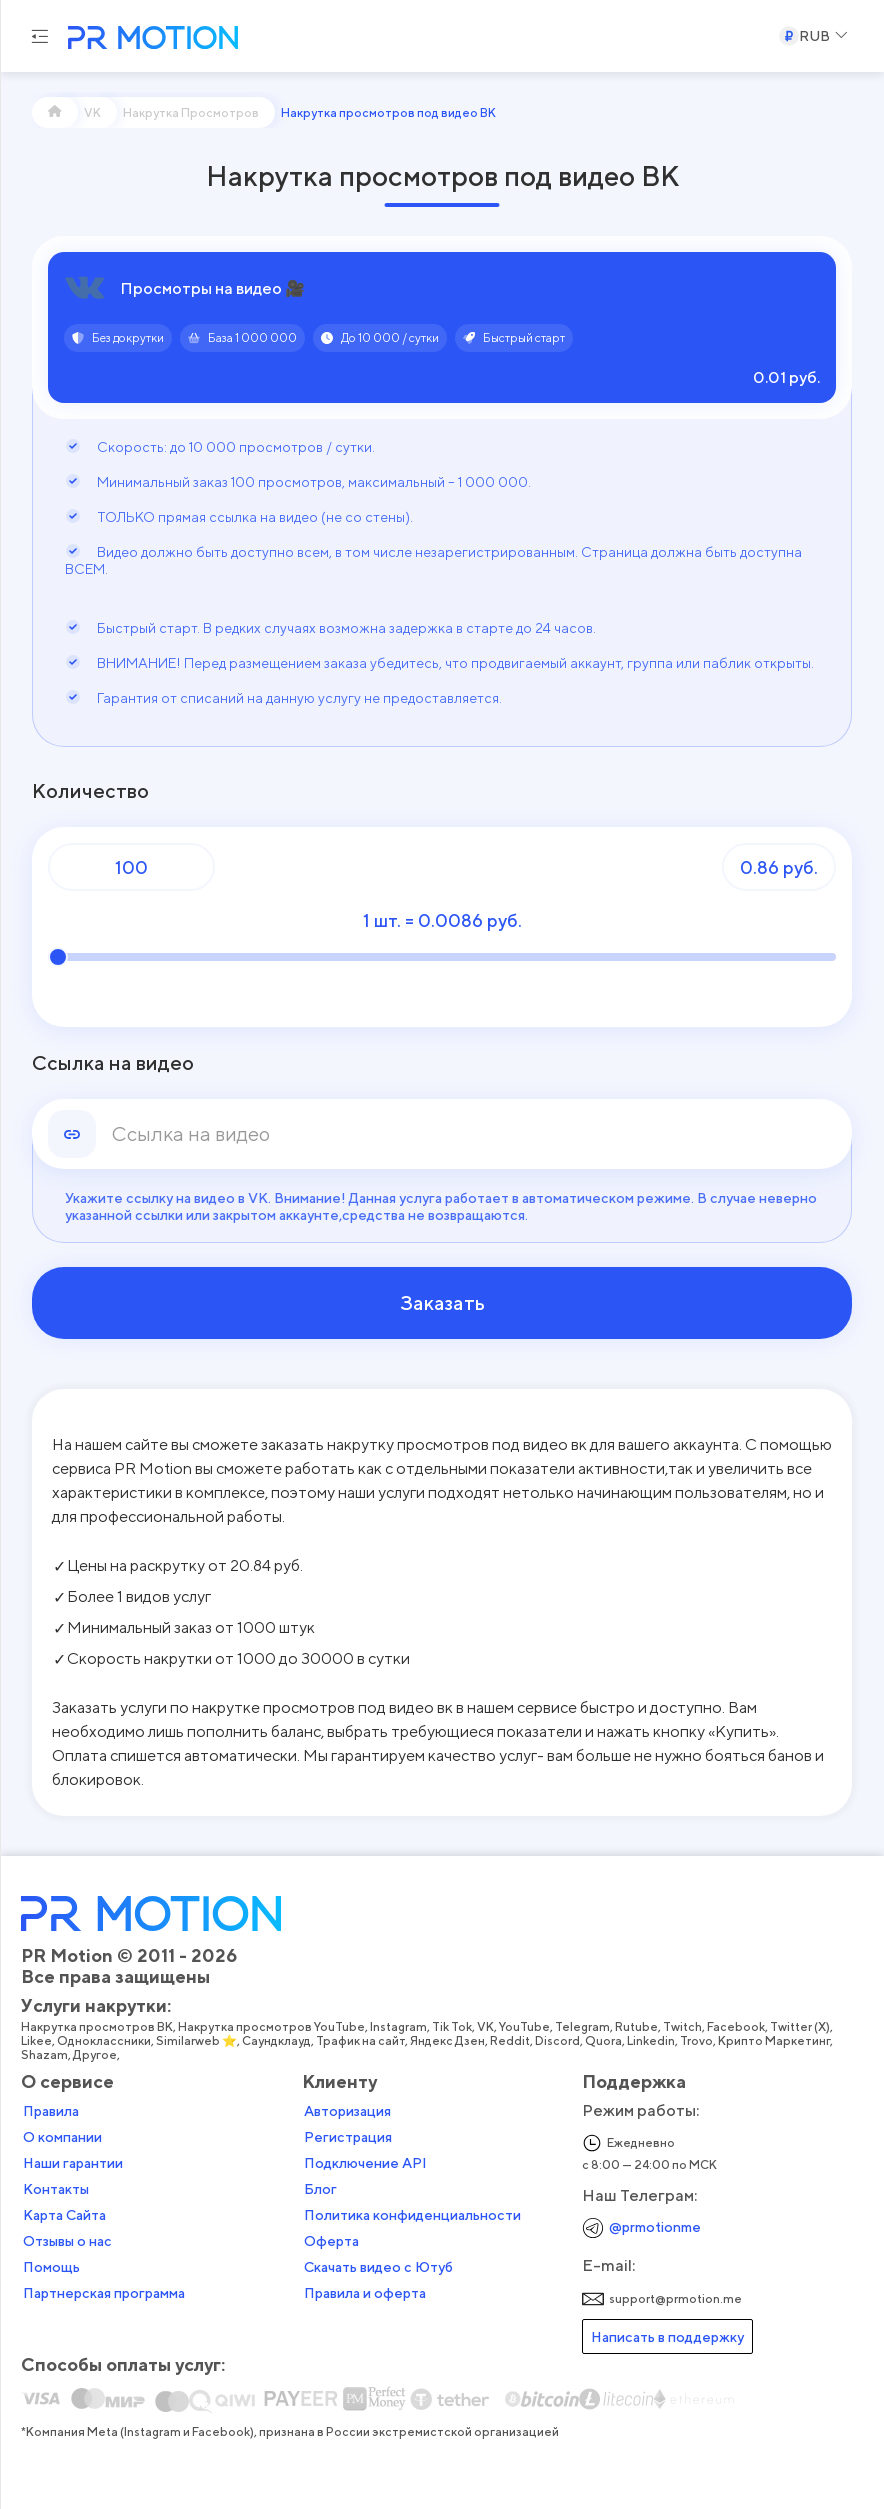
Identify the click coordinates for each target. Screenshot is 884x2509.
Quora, (607, 2041)
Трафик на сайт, (364, 2041)
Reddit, (513, 2041)
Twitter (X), (803, 2027)
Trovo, (700, 2041)
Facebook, (739, 2027)
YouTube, (528, 2027)
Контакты (57, 2189)
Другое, (98, 2055)
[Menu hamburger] (40, 36)
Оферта (331, 2241)
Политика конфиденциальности (412, 2215)
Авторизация (347, 2111)
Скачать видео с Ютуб (378, 2267)
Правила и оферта (365, 2293)
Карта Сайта (65, 2215)
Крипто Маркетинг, (777, 2041)
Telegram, (586, 2027)
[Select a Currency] (813, 36)
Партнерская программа (105, 2293)
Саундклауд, (280, 2041)
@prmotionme (655, 2226)
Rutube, (640, 2027)
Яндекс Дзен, (451, 2041)
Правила (52, 2111)
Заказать (442, 1303)
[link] (474, 1134)
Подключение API (365, 2163)
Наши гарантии (74, 2163)
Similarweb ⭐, (200, 2041)
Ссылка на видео (113, 1063)
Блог (320, 2189)
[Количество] (131, 867)
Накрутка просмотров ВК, (100, 2027)
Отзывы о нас (68, 2241)
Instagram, (402, 2027)
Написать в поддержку (667, 2336)
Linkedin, (654, 2041)
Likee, (40, 2041)
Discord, (561, 2041)
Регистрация (348, 2137)
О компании (63, 2137)
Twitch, (686, 2027)
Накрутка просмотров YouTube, (275, 2027)
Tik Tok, (455, 2027)
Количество (90, 791)
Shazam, (48, 2055)
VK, (489, 2027)
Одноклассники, (107, 2041)
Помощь (52, 2267)
